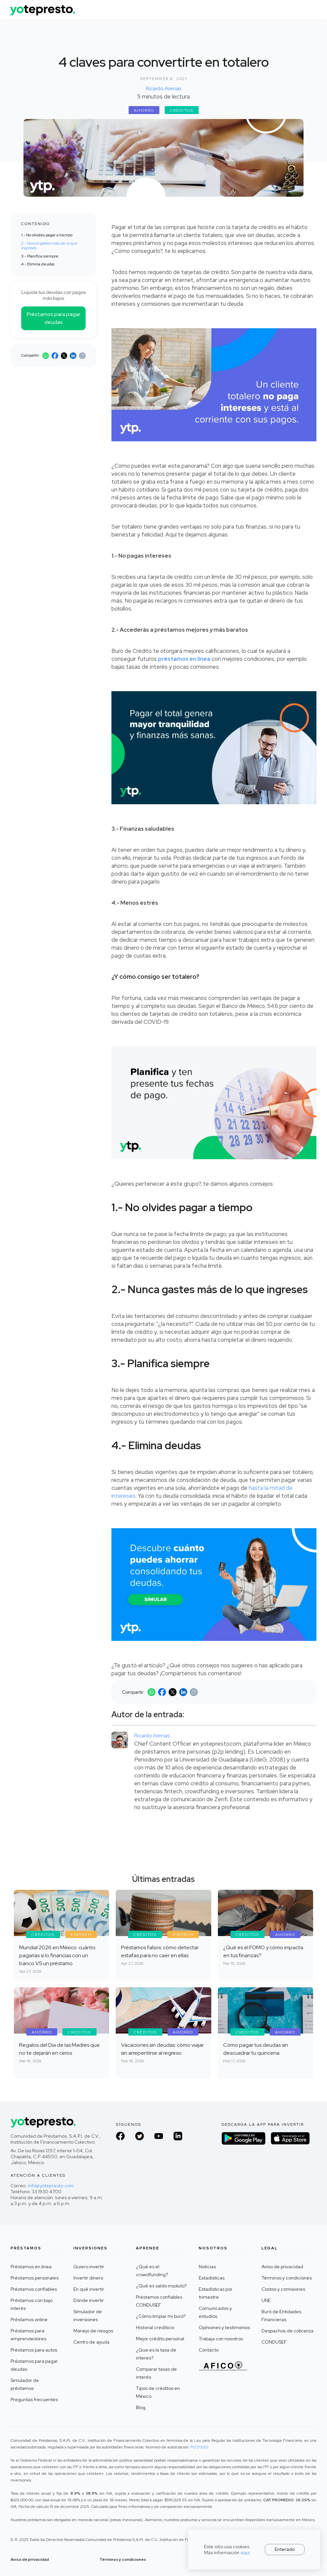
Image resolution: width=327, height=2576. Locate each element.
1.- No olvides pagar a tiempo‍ (46, 235)
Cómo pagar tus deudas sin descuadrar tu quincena (255, 2048)
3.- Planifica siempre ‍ (40, 256)
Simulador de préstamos (25, 2384)
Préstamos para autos (34, 2350)
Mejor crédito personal (160, 2339)
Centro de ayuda (91, 2342)
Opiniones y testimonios (224, 2327)
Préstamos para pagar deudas (53, 318)
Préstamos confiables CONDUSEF (159, 2301)
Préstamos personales (35, 2278)
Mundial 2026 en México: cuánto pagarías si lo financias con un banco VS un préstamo (57, 1955)
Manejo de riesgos (93, 2331)
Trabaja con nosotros (221, 2339)
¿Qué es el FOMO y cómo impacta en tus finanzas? (263, 1951)
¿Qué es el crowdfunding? (152, 2271)
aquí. (245, 2553)
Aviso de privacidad (282, 2267)
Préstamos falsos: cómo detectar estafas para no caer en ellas (160, 1951)
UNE (266, 2300)
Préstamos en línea (31, 2267)
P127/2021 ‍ (199, 2447)
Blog (140, 2407)
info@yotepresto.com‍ (51, 2186)
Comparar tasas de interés (156, 2373)
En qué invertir (88, 2289)
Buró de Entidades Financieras (281, 2315)
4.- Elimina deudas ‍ (38, 264)
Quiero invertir (88, 2267)
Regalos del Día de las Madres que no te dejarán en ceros (59, 2048)
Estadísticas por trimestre (215, 2293)
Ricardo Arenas (163, 88)
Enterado (285, 2549)
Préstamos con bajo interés (32, 2304)
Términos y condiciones (287, 2278)
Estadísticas (212, 2278)
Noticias (207, 2267)
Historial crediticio (155, 2327)
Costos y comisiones (283, 2289)
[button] (311, 10)
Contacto (209, 2350)
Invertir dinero (88, 2278)
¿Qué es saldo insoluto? (161, 2286)
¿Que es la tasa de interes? (156, 2354)
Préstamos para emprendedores (28, 2335)
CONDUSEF (274, 2342)
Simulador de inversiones (87, 2315)
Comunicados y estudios (215, 2312)
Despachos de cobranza (287, 2331)
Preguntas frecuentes (34, 2399)
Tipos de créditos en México (158, 2392)
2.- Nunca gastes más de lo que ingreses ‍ (49, 246)
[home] (43, 8)
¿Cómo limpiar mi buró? (160, 2316)
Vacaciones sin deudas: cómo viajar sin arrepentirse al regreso (162, 2048)
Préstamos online (29, 2319)
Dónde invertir (88, 2300)
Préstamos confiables (34, 2289)
